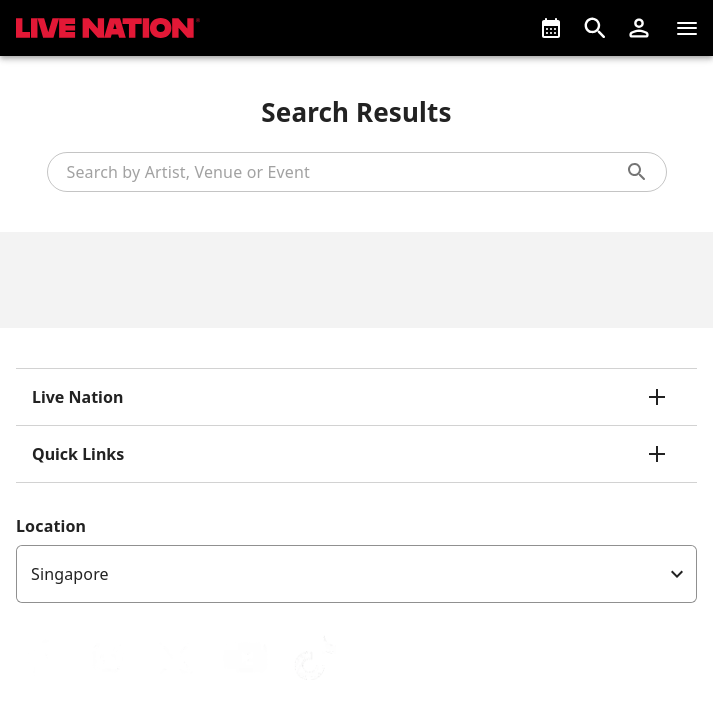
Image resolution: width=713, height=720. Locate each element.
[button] (639, 28)
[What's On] (551, 28)
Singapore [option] (70, 574)
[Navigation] (687, 28)
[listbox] (356, 574)
